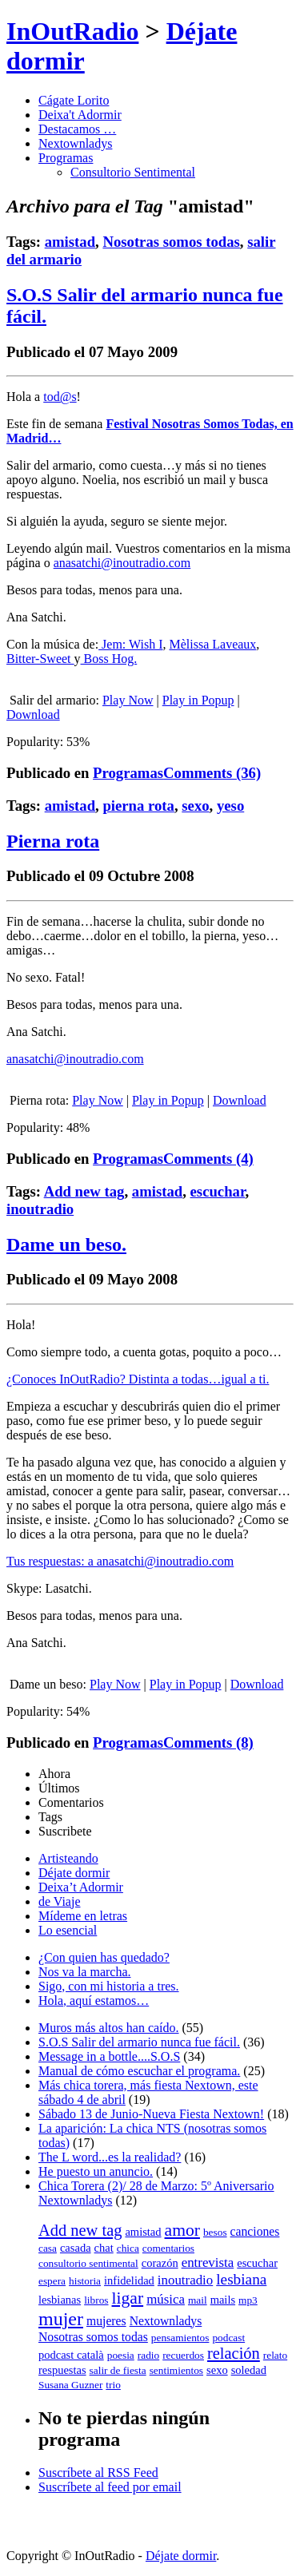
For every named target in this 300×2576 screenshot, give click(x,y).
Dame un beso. (66, 1244)
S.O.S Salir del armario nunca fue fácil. (139, 2042)
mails (222, 2299)
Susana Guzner (70, 2385)
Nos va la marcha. (84, 1972)
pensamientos (180, 2338)
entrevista (208, 2262)
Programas (65, 158)
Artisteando (68, 1858)
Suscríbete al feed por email (110, 2487)
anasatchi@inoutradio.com (122, 563)
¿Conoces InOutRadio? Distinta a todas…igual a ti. (137, 1379)
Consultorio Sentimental (132, 172)
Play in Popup (198, 700)
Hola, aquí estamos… (93, 2000)
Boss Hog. (109, 658)
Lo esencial (67, 1930)
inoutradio (40, 1209)
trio (113, 2385)
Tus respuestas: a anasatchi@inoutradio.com (120, 1561)
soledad (248, 2370)
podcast (228, 2338)
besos (215, 2232)
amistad (70, 241)
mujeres (106, 2321)
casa (47, 2248)
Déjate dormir (74, 1872)
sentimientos (176, 2370)
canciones (255, 2231)
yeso (230, 805)
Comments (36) (212, 772)
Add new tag (84, 1191)
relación (233, 2353)
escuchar (218, 1191)
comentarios (168, 2248)
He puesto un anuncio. (95, 2171)
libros (96, 2300)
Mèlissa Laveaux (212, 644)
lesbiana (241, 2279)
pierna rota (138, 805)
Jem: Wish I (130, 644)
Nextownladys (75, 143)
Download (33, 714)
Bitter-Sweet (40, 658)
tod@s (59, 396)
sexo (195, 805)
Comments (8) (208, 1742)
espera (52, 2281)
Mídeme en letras (82, 1916)
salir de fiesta (118, 2370)
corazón (160, 2262)
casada (75, 2247)
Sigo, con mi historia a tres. (108, 1986)
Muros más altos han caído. (108, 2027)
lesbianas (59, 2299)
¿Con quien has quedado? (104, 1957)
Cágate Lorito (73, 100)
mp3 (248, 2300)
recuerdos (183, 2355)
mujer (60, 2318)
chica (128, 2248)
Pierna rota (52, 841)
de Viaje (59, 1901)
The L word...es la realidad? (109, 2157)
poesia (120, 2355)
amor (182, 2230)
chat (104, 2247)
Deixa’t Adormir (80, 1887)
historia (85, 2281)
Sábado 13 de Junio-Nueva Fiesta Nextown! (151, 2114)
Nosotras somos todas (170, 241)
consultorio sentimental (88, 2263)
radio (148, 2355)
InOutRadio (72, 31)
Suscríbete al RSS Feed (98, 2472)
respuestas (62, 2370)
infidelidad (129, 2280)
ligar (128, 2298)
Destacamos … (77, 129)
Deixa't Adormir (80, 114)
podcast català (71, 2354)
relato (275, 2355)
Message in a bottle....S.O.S (109, 2056)
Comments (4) (208, 1158)
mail (197, 2300)
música (165, 2299)
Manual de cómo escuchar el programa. (139, 2071)
